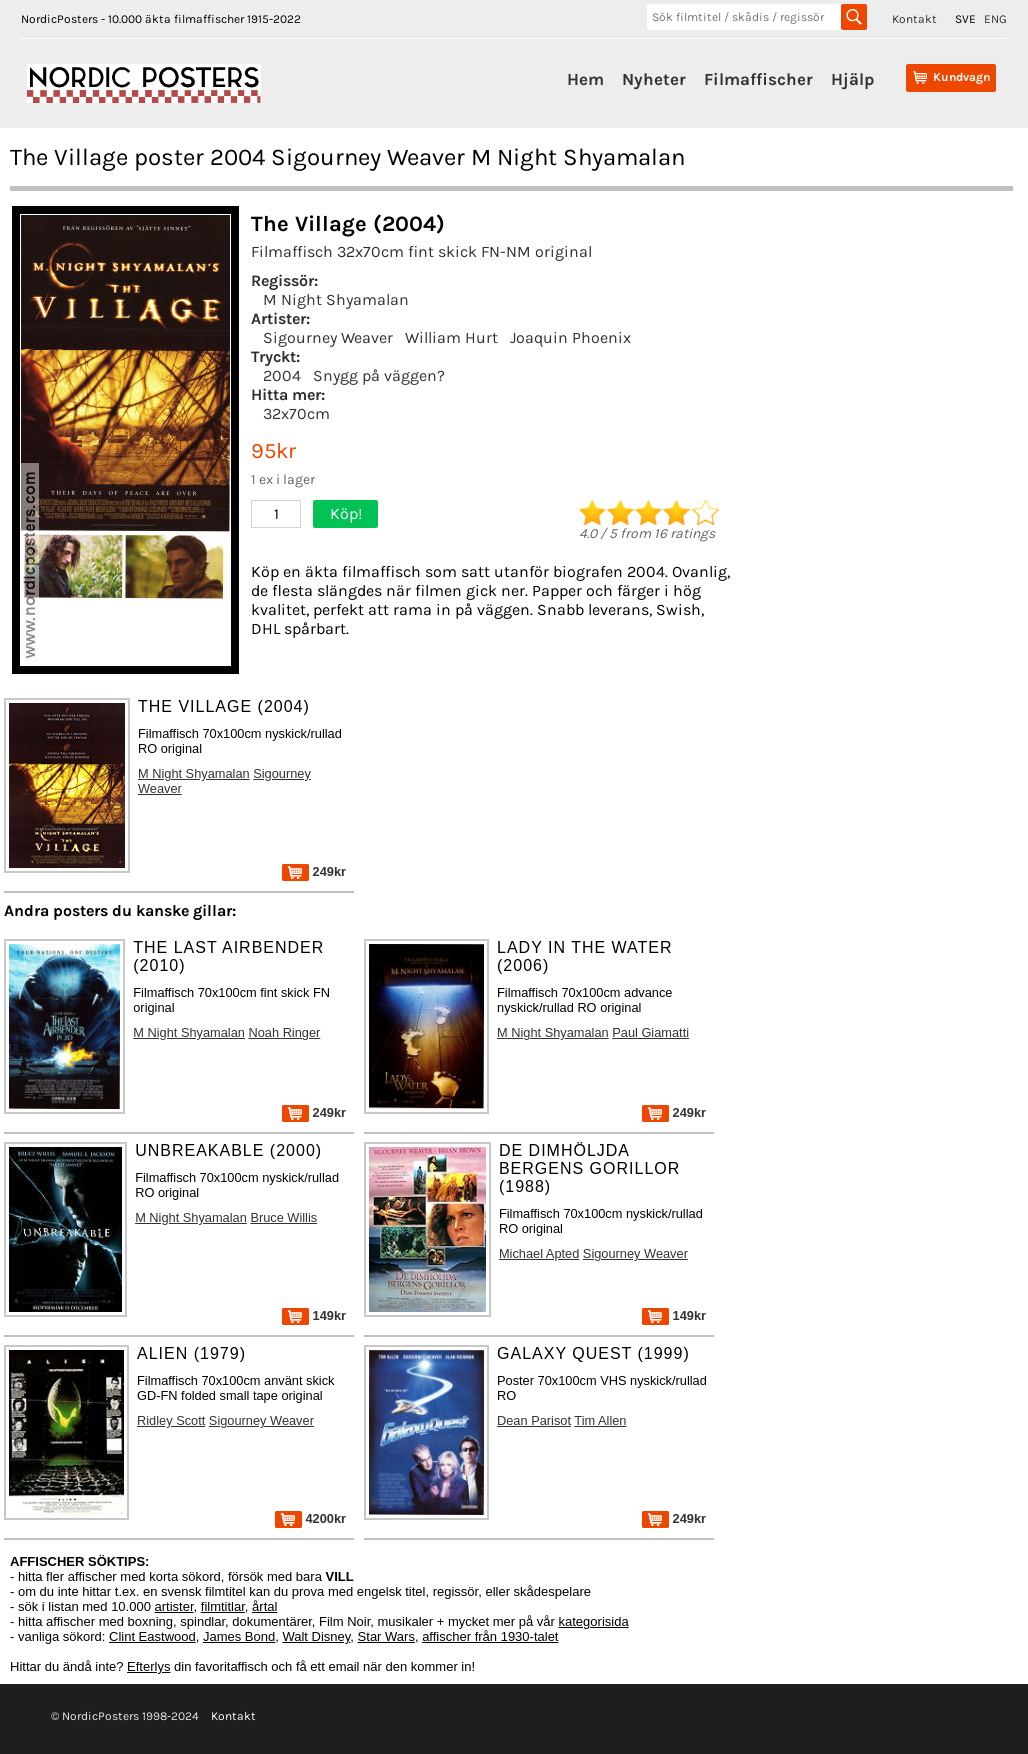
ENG (995, 19)
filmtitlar (223, 1606)
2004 (282, 375)
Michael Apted (539, 1253)
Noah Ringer (284, 1032)
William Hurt (451, 337)
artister (174, 1606)
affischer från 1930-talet (490, 1636)
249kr (314, 871)
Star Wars (386, 1636)
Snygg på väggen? (379, 375)
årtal (264, 1606)
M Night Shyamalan (336, 299)
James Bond (239, 1636)
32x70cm (296, 413)
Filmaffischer (758, 79)
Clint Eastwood (152, 1636)
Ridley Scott (171, 1420)
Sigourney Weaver (328, 337)
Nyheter (654, 79)
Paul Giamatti (650, 1032)
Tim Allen (600, 1420)
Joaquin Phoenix (570, 337)
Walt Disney (316, 1636)
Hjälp (852, 79)
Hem (585, 79)
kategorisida (594, 1621)
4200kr (310, 1518)
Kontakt (914, 19)
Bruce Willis (283, 1217)
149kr (314, 1315)
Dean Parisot (534, 1420)
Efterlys (148, 1666)
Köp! (346, 513)
